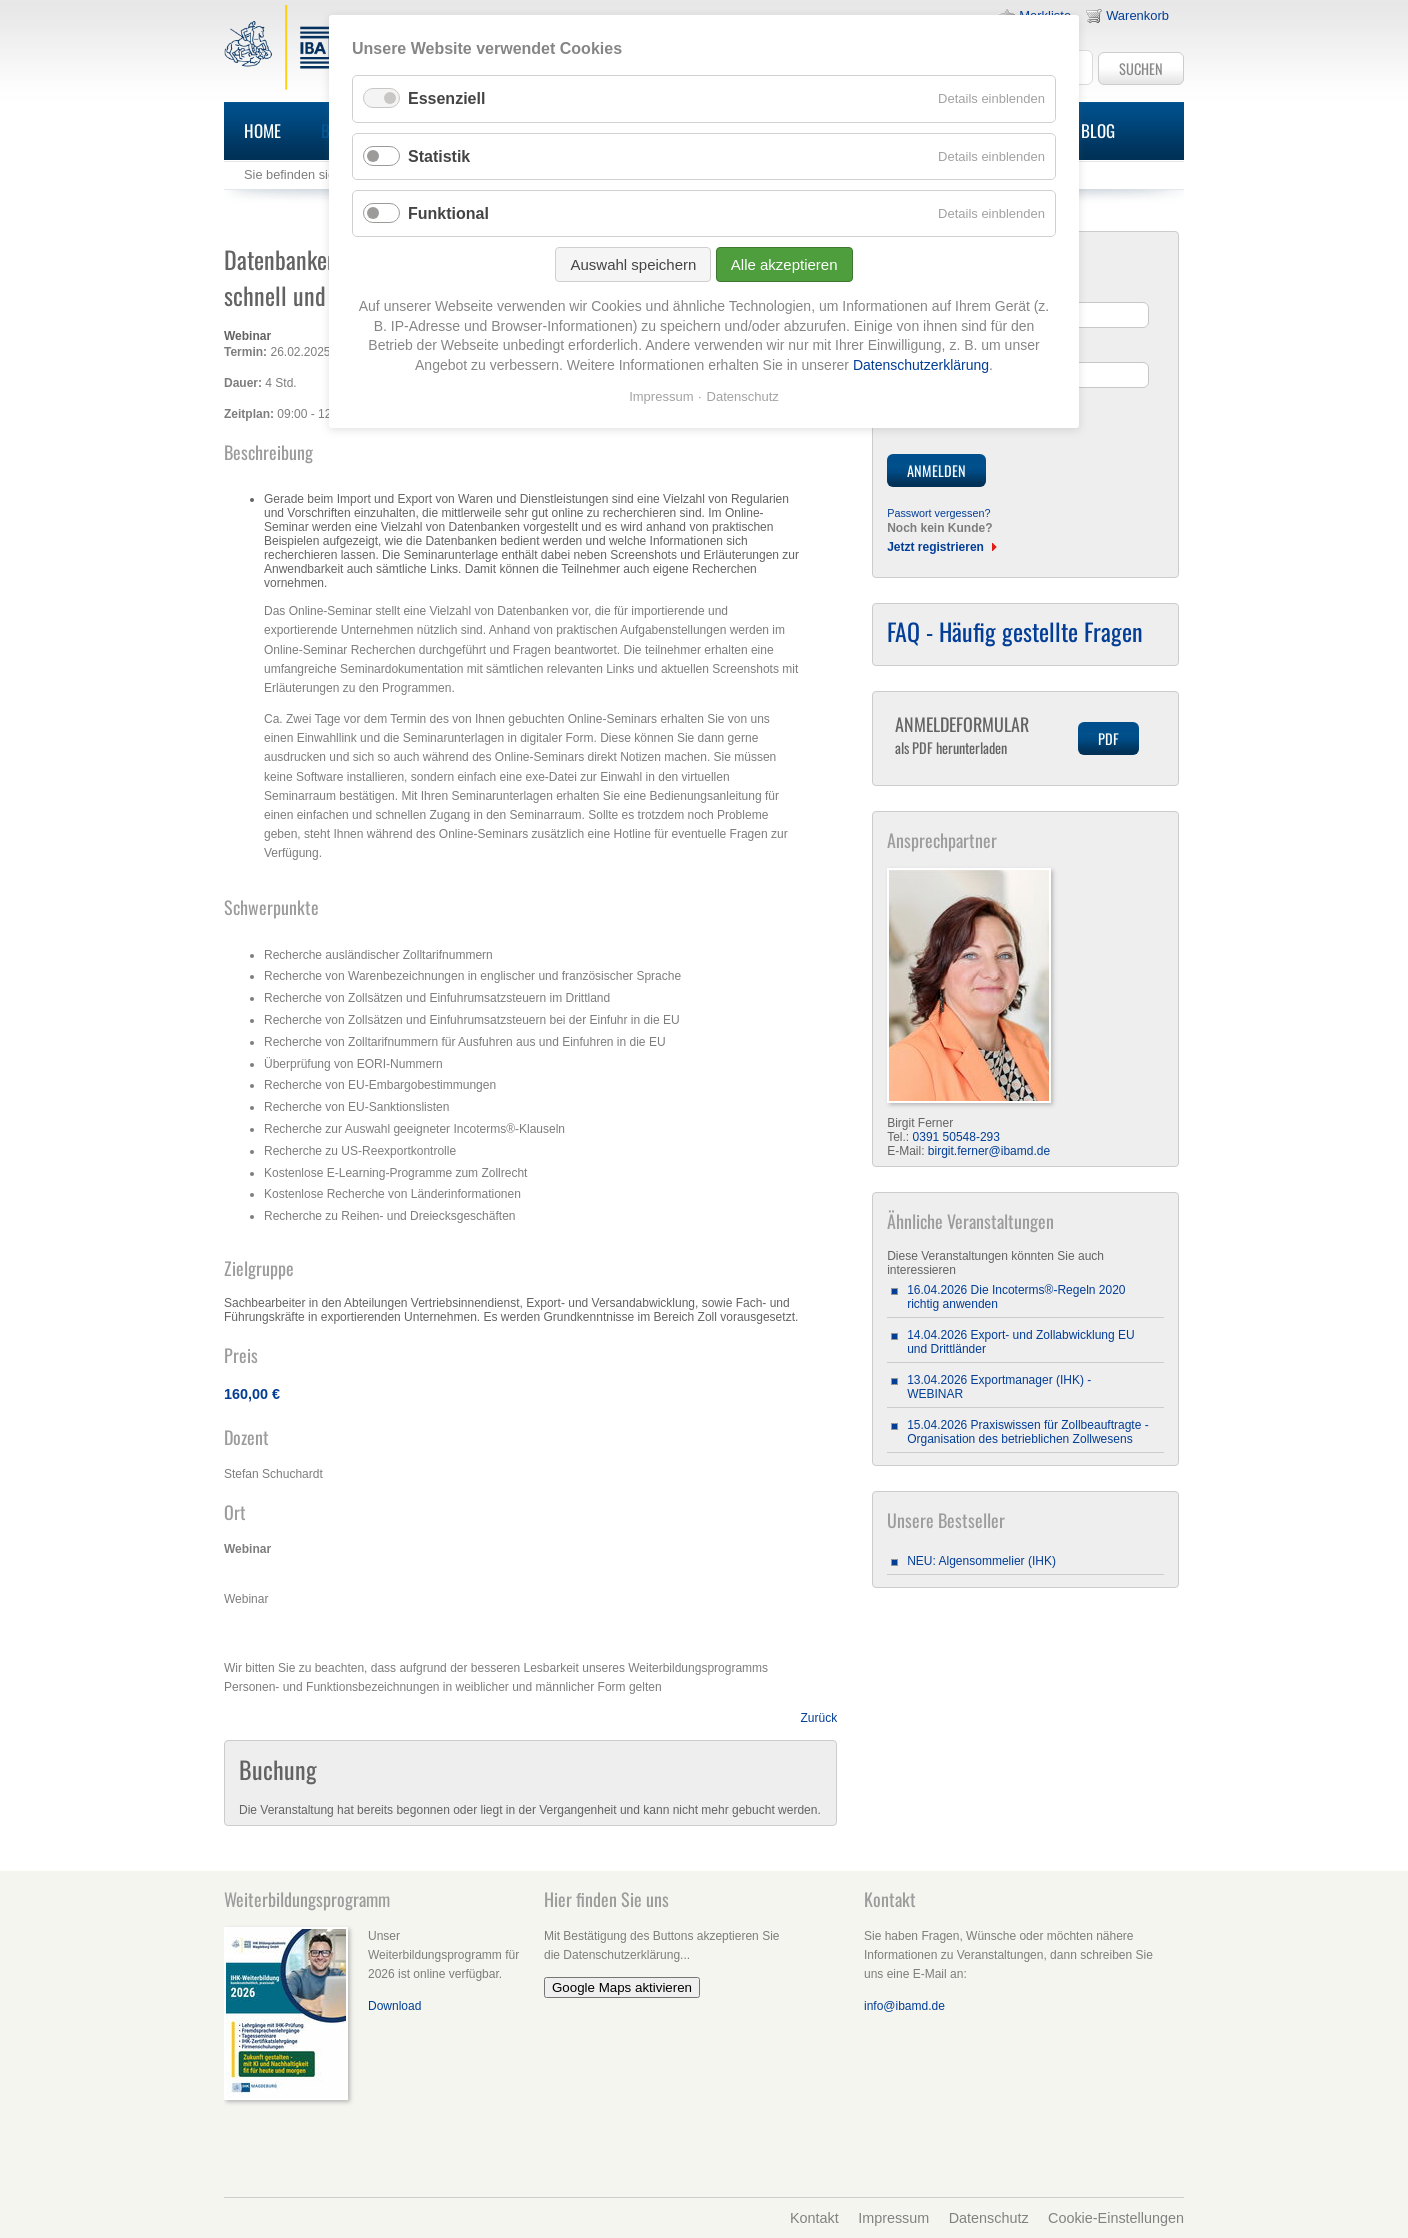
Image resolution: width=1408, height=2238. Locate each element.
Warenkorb (1137, 15)
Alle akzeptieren (784, 264)
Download (394, 2006)
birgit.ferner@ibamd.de (989, 1151)
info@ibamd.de (904, 2006)
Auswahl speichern (633, 264)
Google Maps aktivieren (622, 1987)
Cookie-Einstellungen (1116, 2218)
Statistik (439, 156)
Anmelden (936, 470)
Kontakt (814, 2218)
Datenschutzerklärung (921, 365)
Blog (1098, 130)
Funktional (448, 213)
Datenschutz (989, 2218)
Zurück (819, 1718)
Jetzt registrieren (935, 547)
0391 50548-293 (956, 1137)
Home (262, 130)
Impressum (893, 2218)
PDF (1108, 738)
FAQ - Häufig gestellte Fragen (1015, 631)
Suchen (1141, 68)
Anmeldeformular (978, 734)
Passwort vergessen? (938, 513)
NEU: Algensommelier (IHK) (981, 1561)
